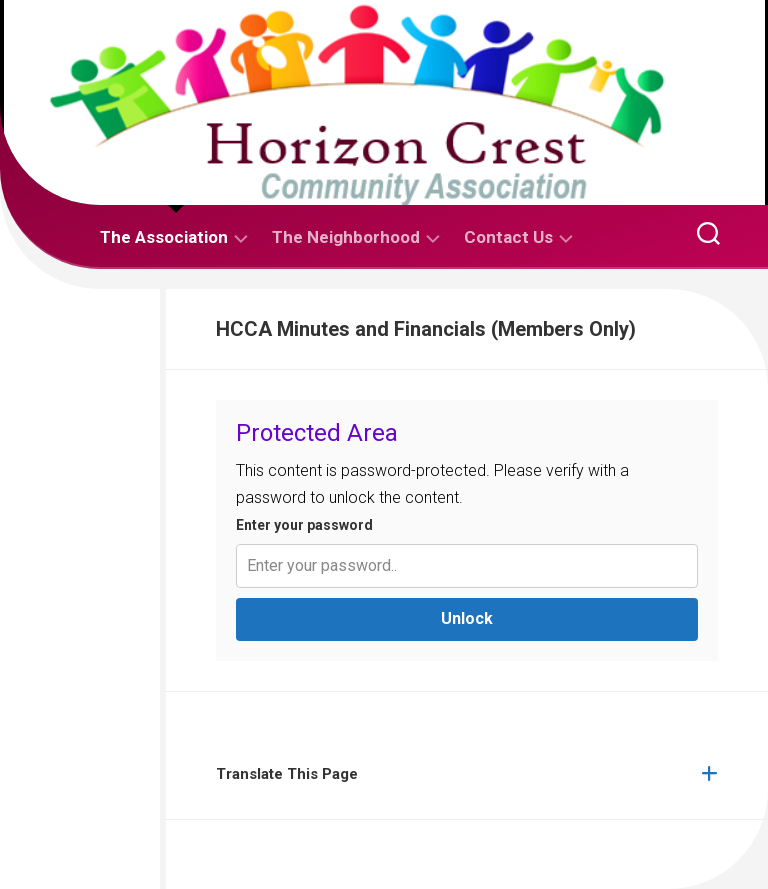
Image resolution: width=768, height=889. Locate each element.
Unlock (467, 618)
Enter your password (304, 525)
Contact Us (508, 237)
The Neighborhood (346, 237)
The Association (164, 237)
